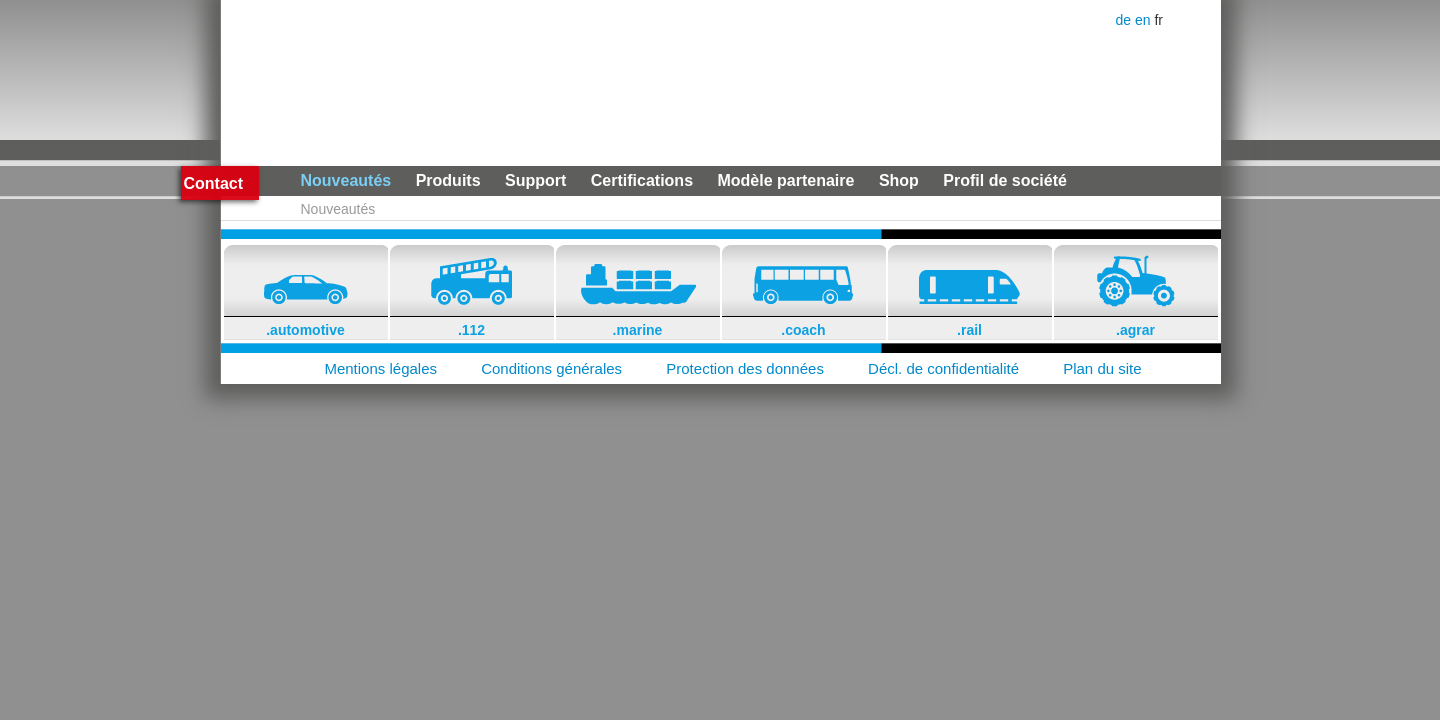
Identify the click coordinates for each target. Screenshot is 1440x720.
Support (535, 180)
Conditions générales (551, 368)
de (1125, 20)
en (1144, 20)
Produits (448, 180)
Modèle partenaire (785, 180)
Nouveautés (346, 180)
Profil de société (1005, 180)
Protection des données (745, 368)
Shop (899, 180)
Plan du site (1102, 368)
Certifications (642, 180)
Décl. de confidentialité (943, 368)
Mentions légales (380, 368)
